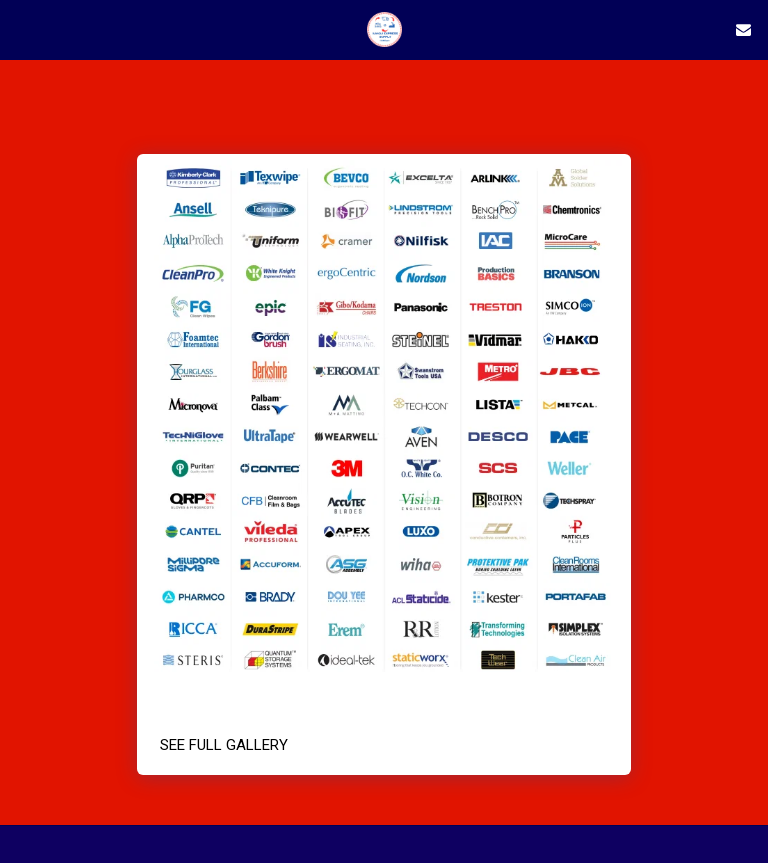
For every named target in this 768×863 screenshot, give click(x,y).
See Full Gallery (224, 745)
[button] (22, 29)
